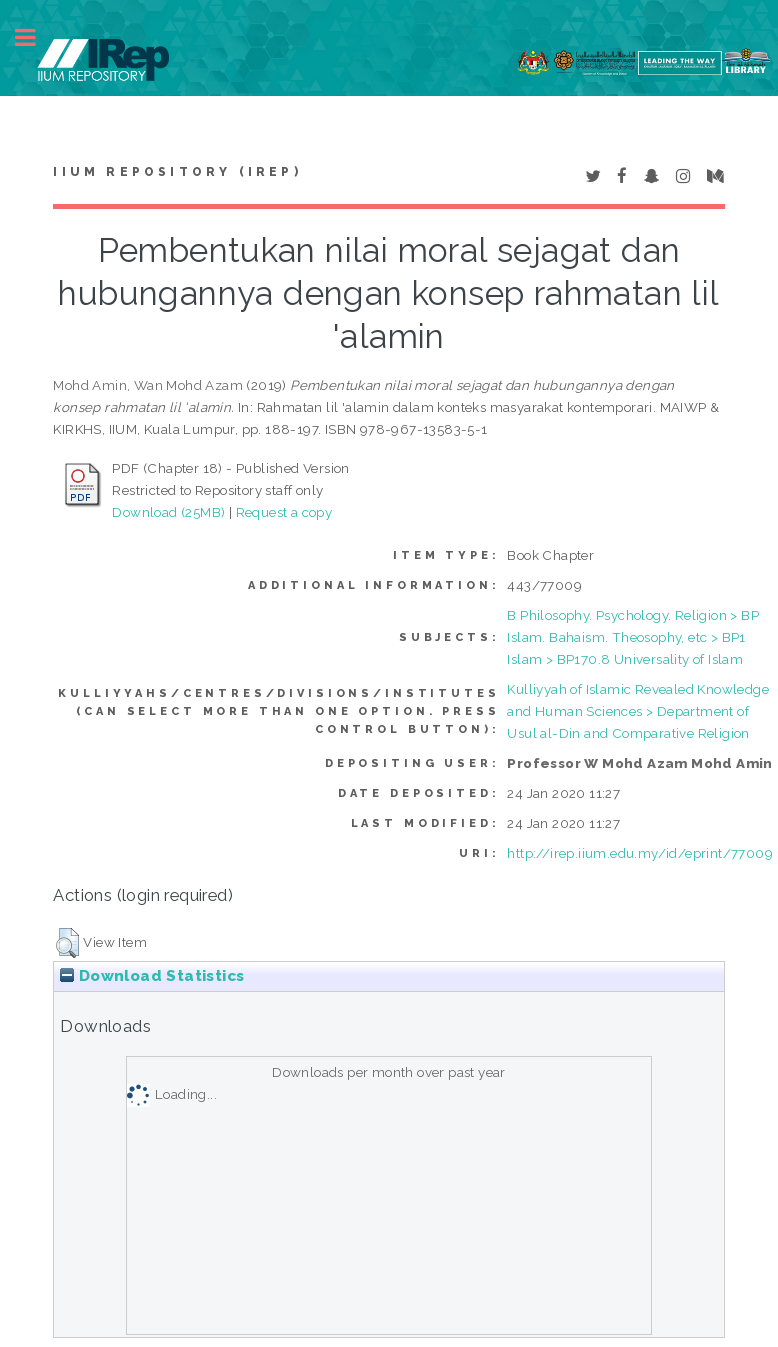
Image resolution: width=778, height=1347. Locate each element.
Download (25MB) (168, 512)
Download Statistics (152, 976)
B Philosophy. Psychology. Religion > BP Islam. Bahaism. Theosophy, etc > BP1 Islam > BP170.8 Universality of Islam (633, 637)
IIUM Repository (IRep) (177, 172)
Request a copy (284, 512)
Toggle (36, 37)
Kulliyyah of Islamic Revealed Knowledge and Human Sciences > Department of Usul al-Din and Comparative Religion (638, 711)
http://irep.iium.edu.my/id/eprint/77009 (640, 853)
